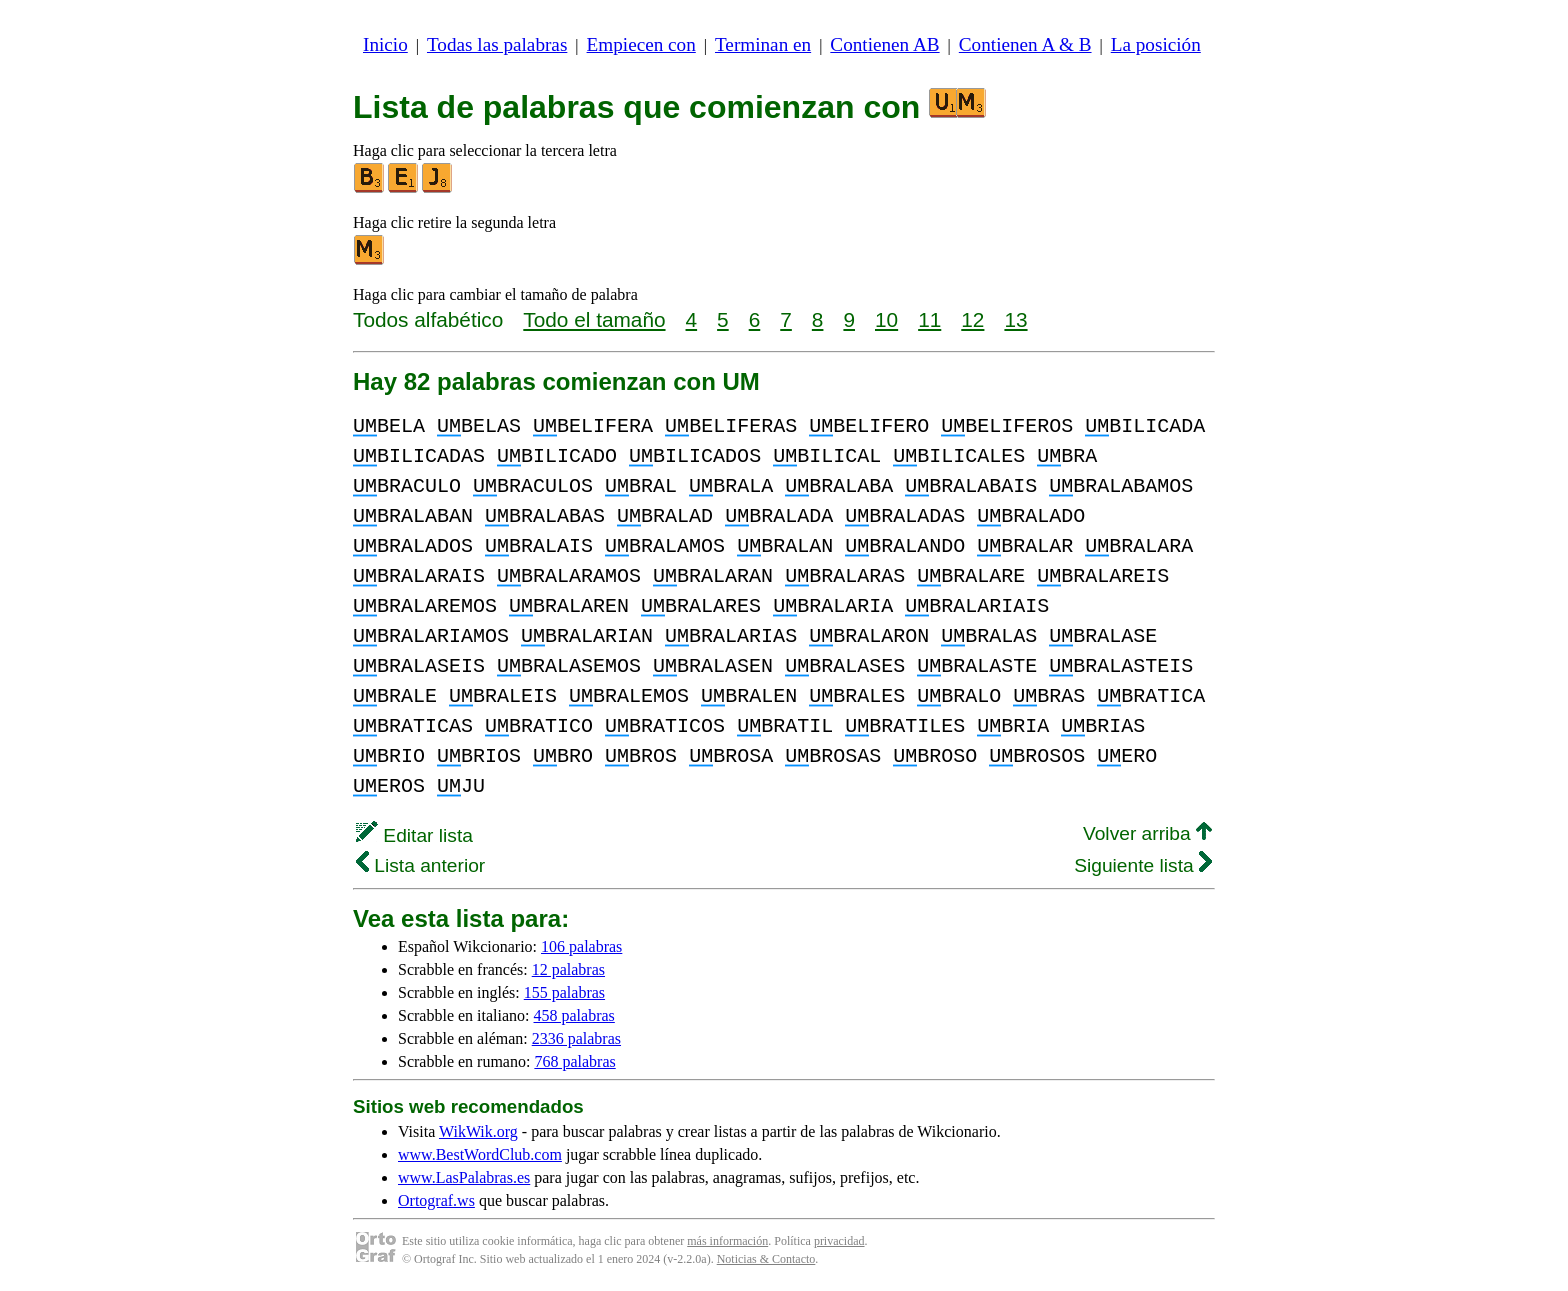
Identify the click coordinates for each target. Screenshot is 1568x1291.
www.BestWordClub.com (480, 1154)
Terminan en (763, 44)
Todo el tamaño (594, 319)
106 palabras (581, 946)
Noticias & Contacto (766, 1259)
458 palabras (574, 1015)
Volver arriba (1147, 833)
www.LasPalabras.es (464, 1177)
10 (886, 319)
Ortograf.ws (436, 1200)
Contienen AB (884, 44)
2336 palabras (576, 1038)
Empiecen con (641, 44)
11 (929, 319)
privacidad (839, 1241)
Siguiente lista (1143, 865)
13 (1015, 319)
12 (972, 319)
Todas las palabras (497, 44)
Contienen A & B (1025, 44)
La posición (1156, 44)
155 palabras (564, 992)
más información (727, 1241)
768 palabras (574, 1061)
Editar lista (414, 835)
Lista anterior (420, 865)
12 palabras (568, 969)
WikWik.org (478, 1131)
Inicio (385, 44)
